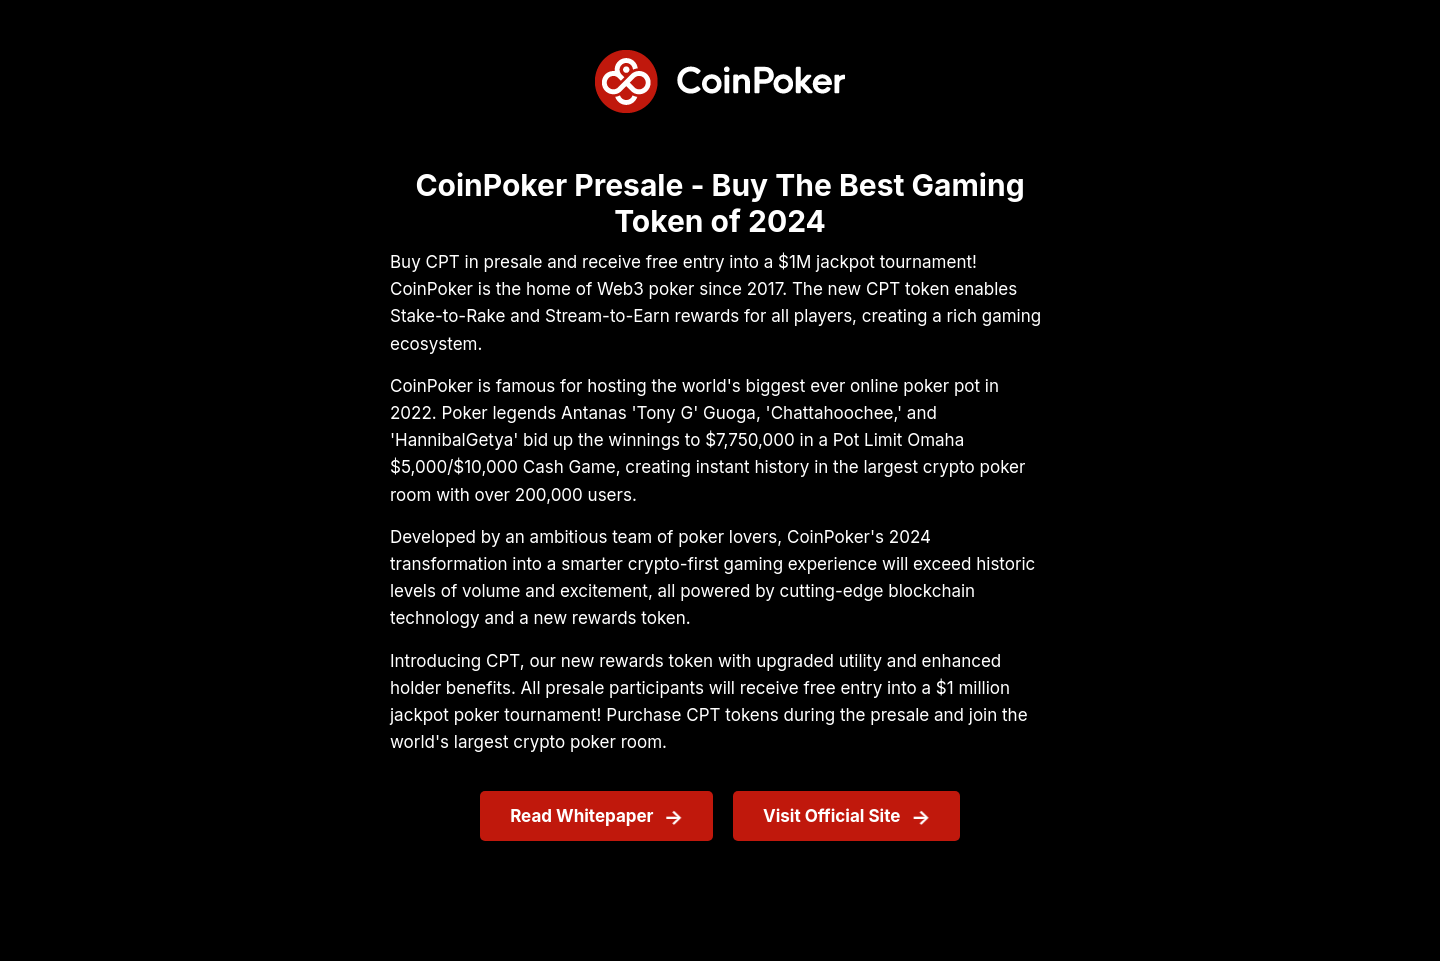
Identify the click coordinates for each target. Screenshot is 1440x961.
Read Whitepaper (581, 816)
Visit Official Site (831, 816)
